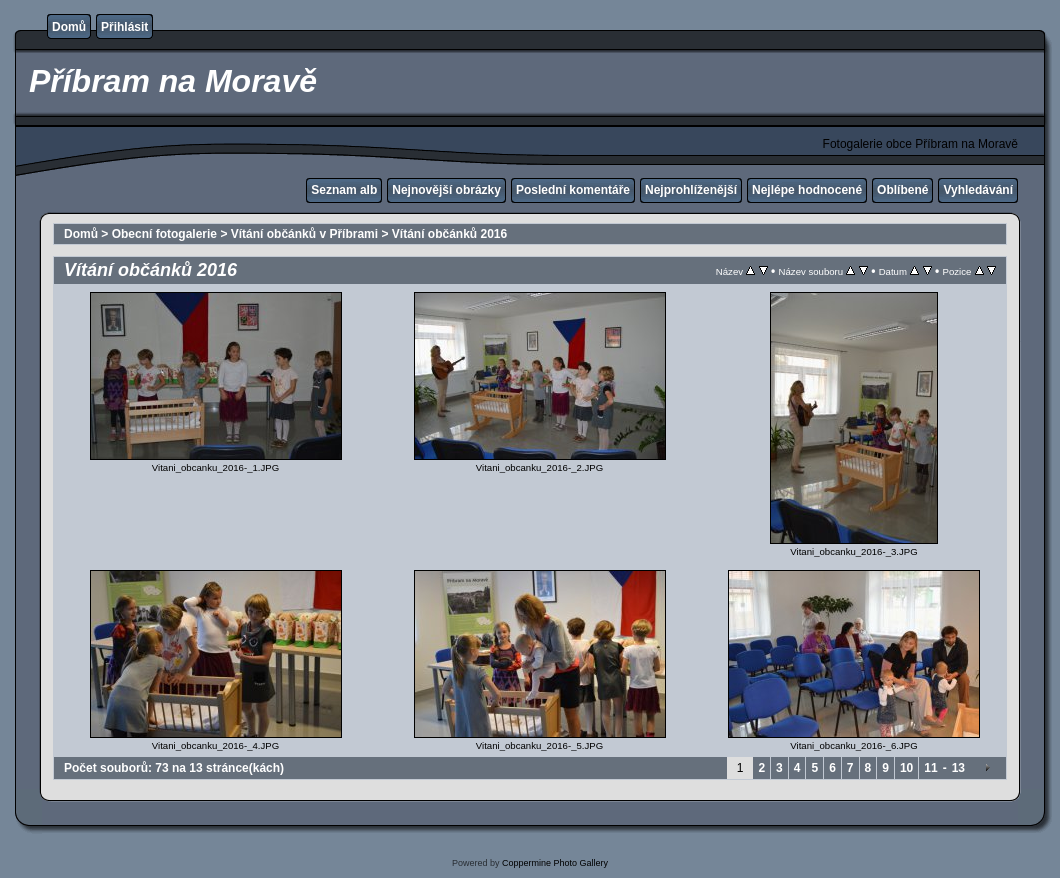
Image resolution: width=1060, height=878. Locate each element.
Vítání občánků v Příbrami (304, 234)
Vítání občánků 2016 (449, 234)
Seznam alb (344, 190)
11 (930, 768)
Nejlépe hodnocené (807, 190)
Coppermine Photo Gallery (555, 863)
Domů (69, 27)
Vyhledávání (978, 190)
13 (958, 768)
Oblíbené (902, 190)
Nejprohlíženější (691, 190)
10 (906, 768)
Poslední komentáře (573, 190)
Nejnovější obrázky (446, 190)
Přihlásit (124, 27)
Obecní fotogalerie (164, 234)
